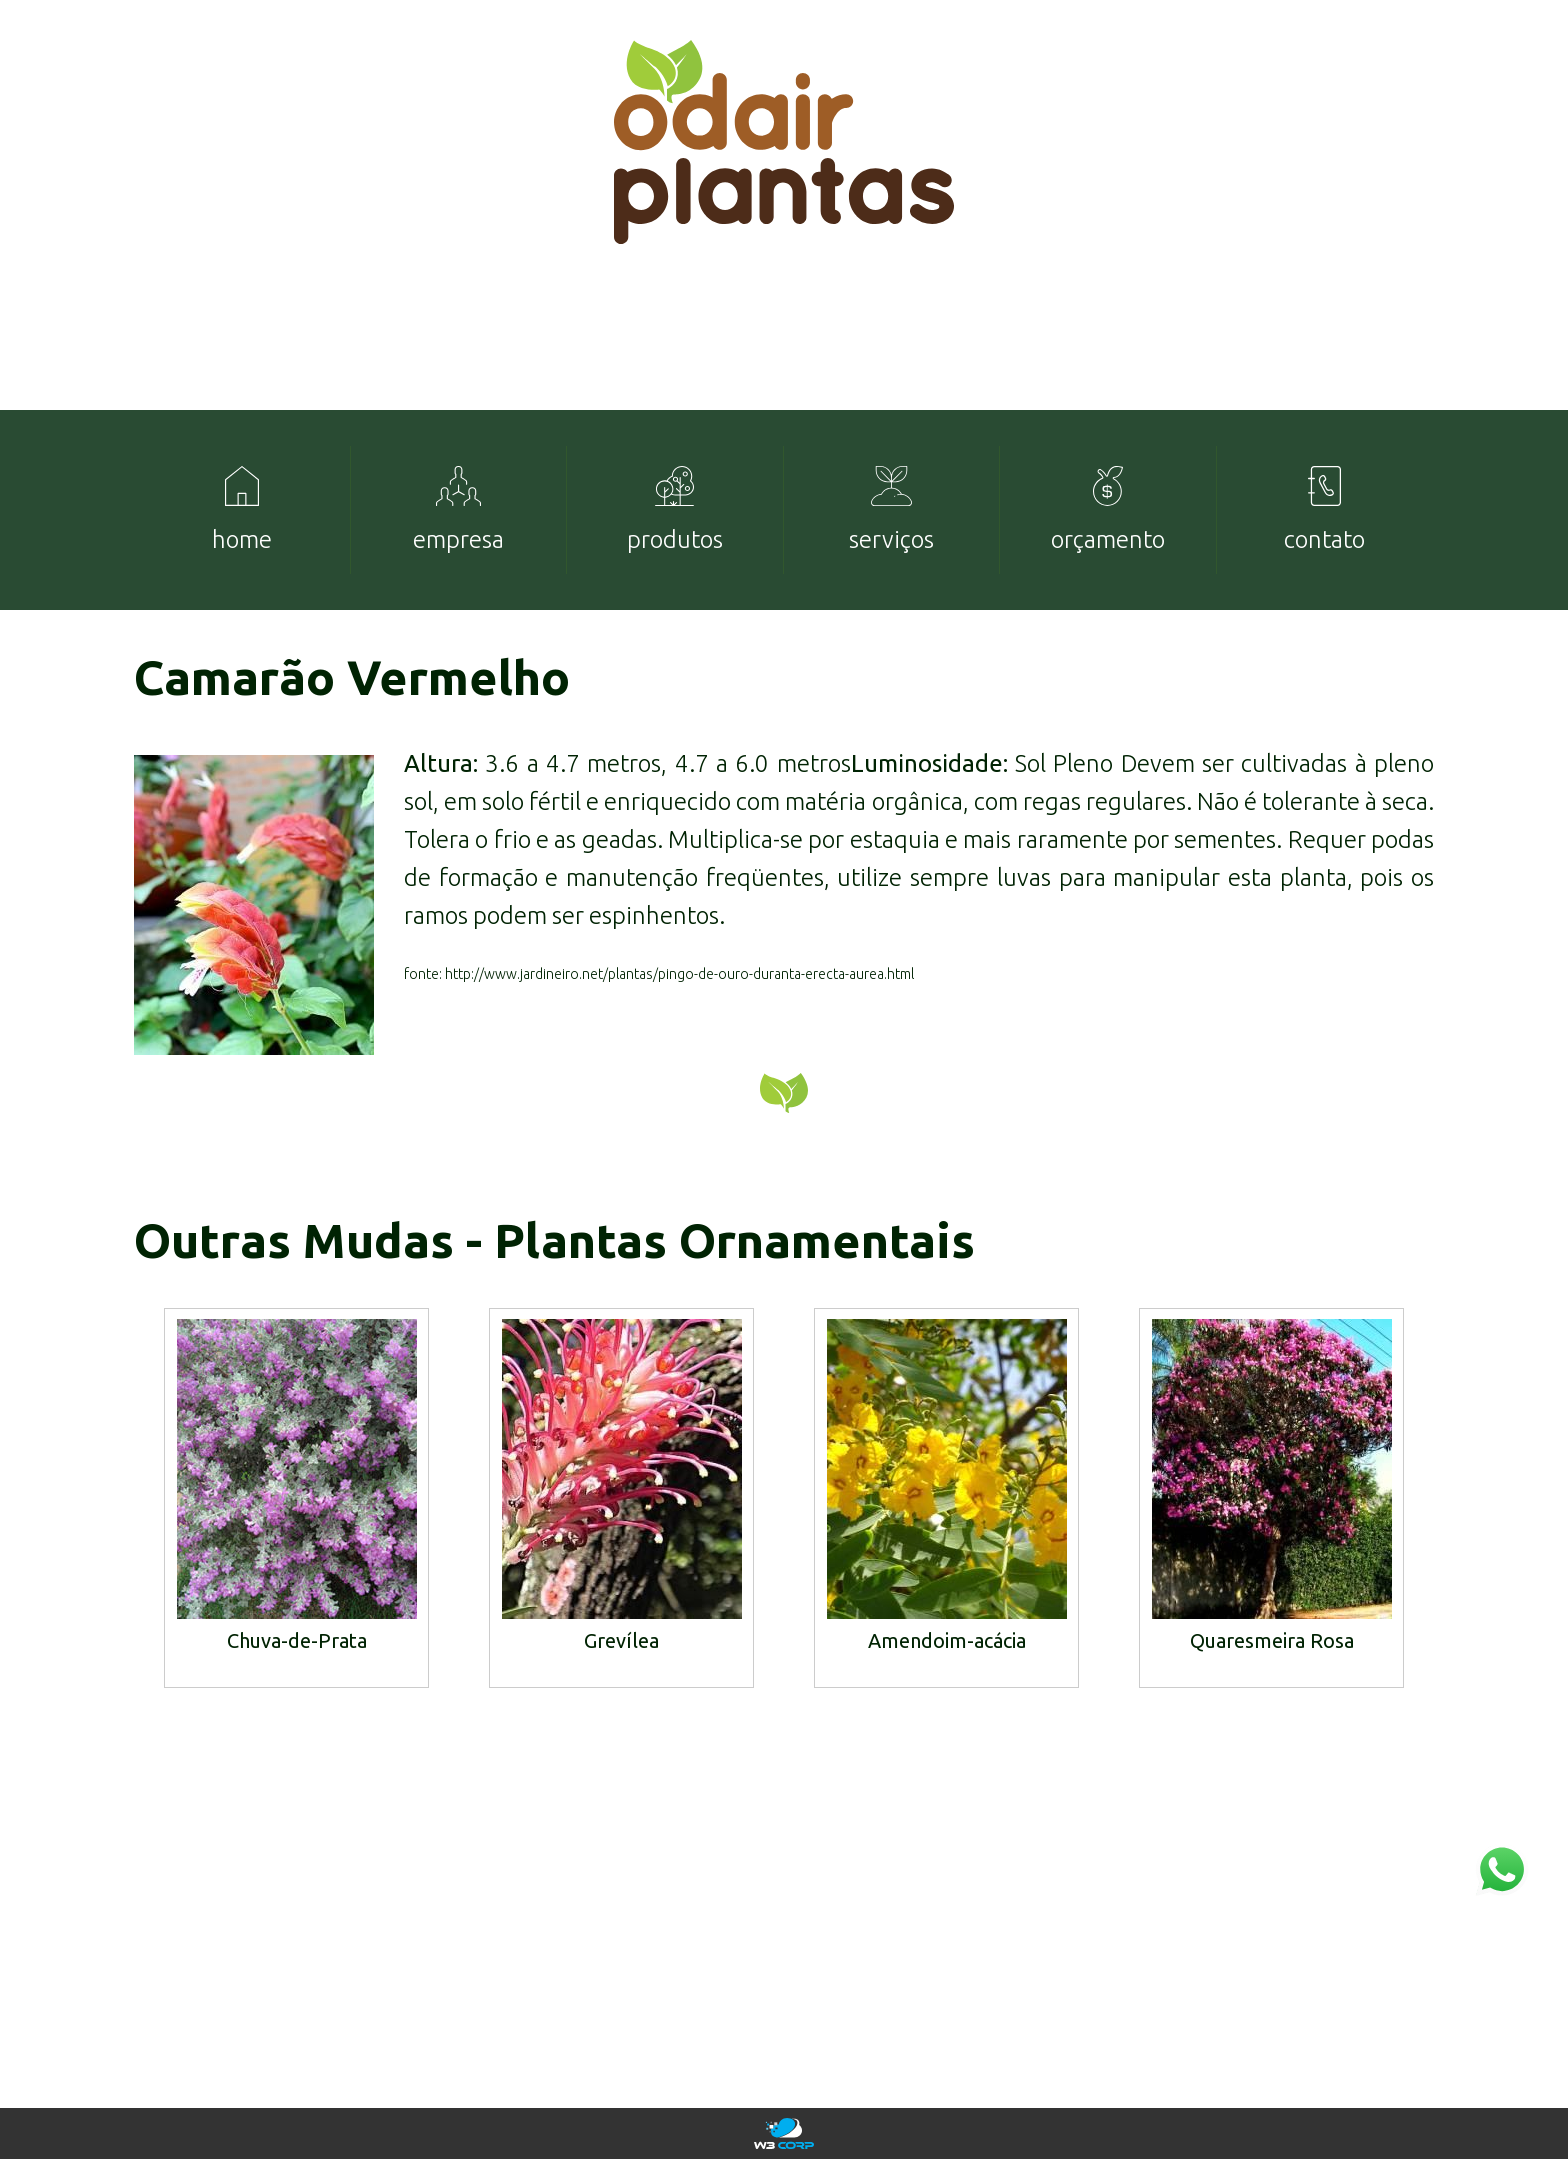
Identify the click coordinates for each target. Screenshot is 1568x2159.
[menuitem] (242, 510)
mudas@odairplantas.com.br (1319, 1968)
